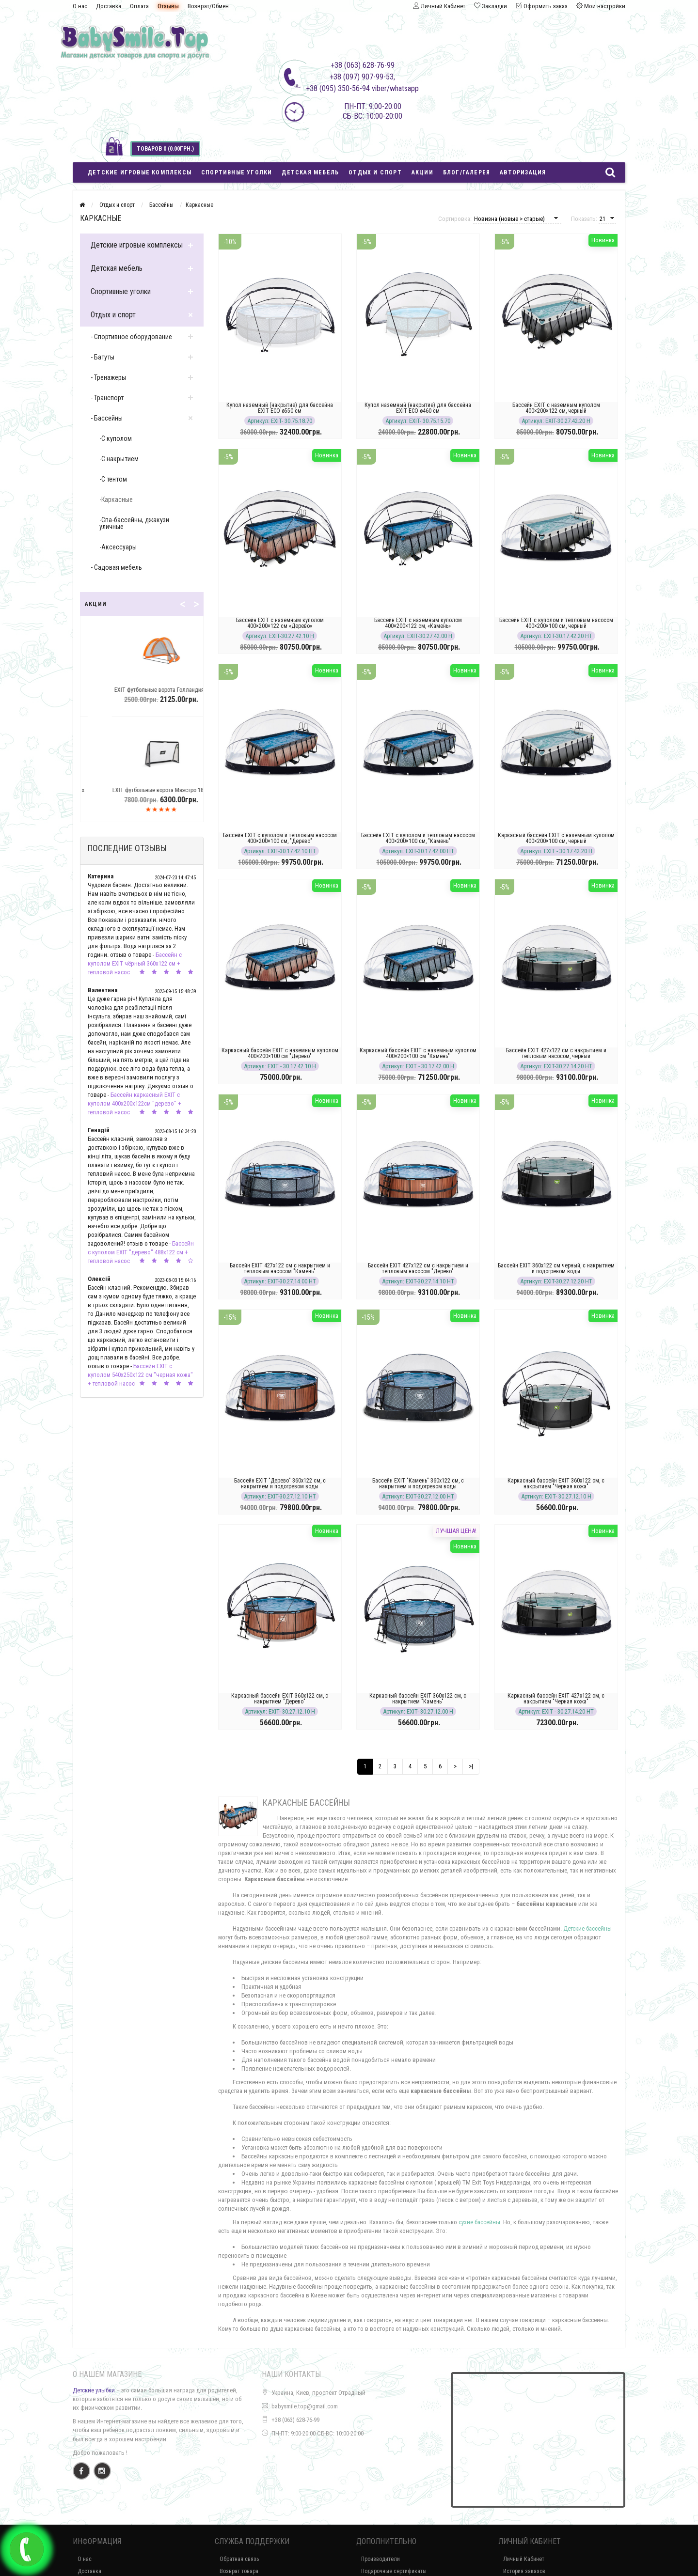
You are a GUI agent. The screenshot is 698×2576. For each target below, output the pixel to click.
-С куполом (115, 438)
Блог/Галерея (466, 172)
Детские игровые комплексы (139, 172)
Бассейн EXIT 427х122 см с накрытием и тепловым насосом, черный (556, 1053)
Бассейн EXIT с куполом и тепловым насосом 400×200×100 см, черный (556, 623)
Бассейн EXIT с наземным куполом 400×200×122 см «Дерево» (280, 623)
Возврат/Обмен (208, 6)
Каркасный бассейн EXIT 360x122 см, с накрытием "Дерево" (279, 1698)
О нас (80, 6)
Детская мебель (310, 172)
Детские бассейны (587, 1928)
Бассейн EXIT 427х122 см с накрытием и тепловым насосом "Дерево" (418, 1268)
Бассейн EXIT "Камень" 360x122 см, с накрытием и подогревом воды (418, 1483)
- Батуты (102, 357)
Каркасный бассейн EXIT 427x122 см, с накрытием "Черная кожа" (556, 1698)
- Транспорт (107, 398)
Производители (380, 2559)
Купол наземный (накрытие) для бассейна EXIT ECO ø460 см (418, 408)
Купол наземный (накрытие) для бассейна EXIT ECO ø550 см (279, 408)
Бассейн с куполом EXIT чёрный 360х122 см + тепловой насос (135, 963)
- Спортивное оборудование (131, 337)
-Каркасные (116, 499)
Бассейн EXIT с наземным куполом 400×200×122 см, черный (556, 408)
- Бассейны (107, 418)
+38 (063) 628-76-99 (295, 2419)
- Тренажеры (108, 377)
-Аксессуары (118, 547)
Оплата (139, 6)
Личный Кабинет (523, 2559)
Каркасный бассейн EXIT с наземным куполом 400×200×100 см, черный (556, 838)
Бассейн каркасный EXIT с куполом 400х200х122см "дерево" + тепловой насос (134, 1103)
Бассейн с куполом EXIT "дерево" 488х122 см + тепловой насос (141, 1252)
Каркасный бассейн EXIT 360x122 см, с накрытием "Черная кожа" (556, 1483)
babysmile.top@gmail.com (304, 2406)
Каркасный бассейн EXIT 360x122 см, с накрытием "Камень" (417, 1698)
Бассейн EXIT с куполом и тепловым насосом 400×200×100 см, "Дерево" (280, 838)
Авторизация (523, 172)
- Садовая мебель (116, 567)
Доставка (108, 6)
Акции (422, 172)
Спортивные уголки (236, 172)
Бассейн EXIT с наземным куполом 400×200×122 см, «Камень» (418, 623)
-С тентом (113, 479)
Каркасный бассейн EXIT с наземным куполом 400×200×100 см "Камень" (418, 1053)
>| (471, 1766)
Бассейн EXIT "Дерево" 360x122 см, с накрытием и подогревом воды (280, 1483)
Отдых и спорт (375, 172)
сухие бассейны (479, 2222)
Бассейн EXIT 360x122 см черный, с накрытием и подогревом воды (556, 1268)
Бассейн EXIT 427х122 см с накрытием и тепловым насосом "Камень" (280, 1268)
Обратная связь (239, 2559)
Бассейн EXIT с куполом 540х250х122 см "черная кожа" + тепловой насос (140, 1374)
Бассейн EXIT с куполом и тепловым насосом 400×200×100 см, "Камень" (418, 838)
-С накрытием (119, 459)
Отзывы (168, 6)
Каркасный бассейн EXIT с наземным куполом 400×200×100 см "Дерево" (280, 1053)
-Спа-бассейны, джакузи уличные (134, 523)
